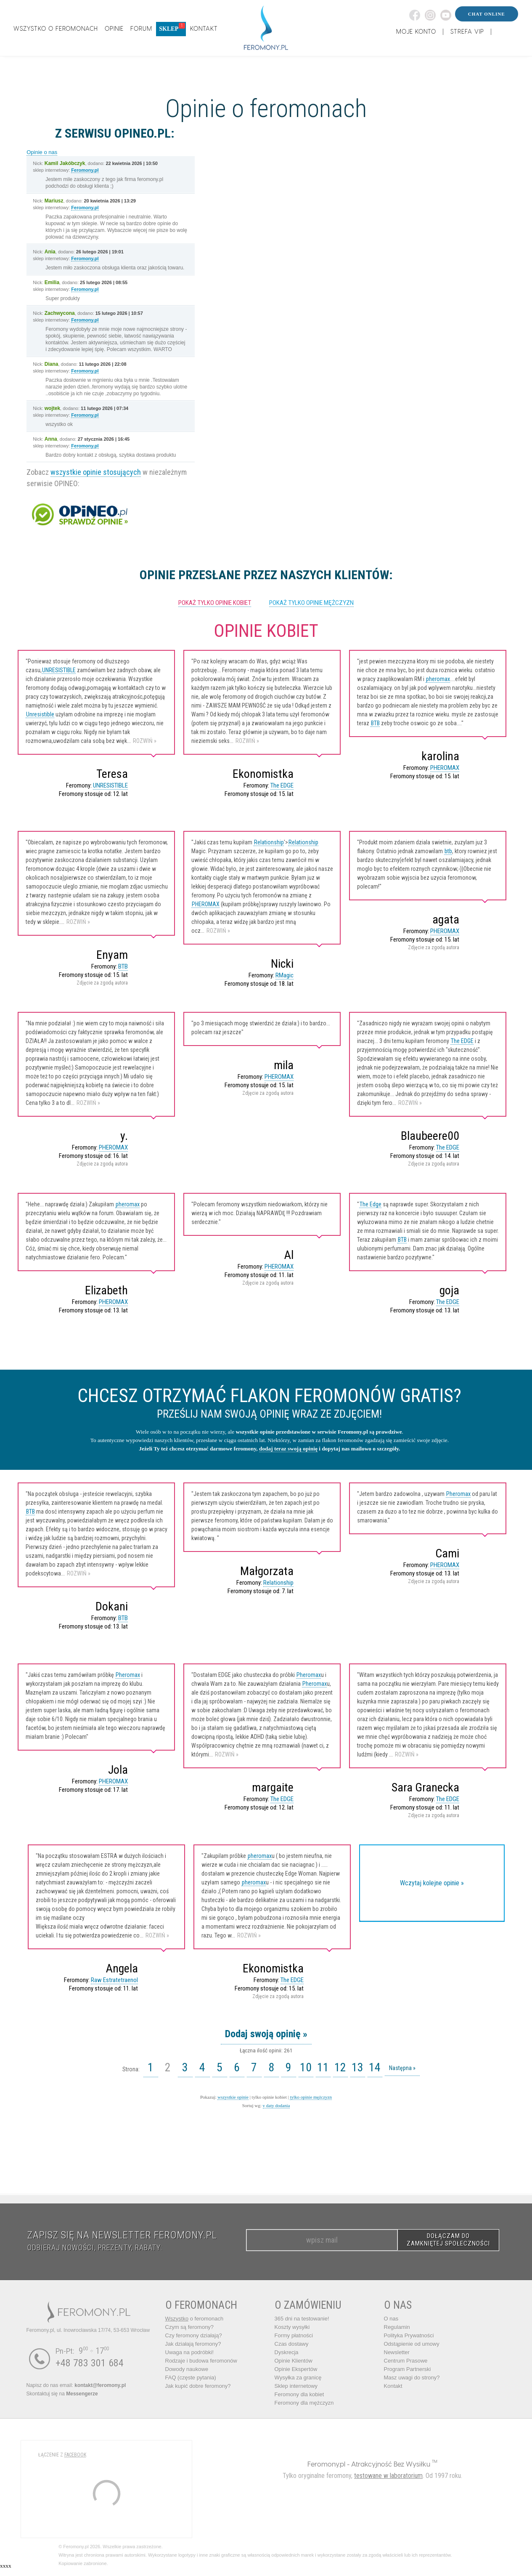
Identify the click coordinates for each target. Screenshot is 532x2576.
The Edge (370, 1204)
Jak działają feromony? (193, 2344)
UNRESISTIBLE (59, 670)
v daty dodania (276, 2105)
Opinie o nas (41, 152)
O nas (391, 2318)
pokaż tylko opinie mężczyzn (311, 603)
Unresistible (40, 714)
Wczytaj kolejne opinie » (432, 1883)
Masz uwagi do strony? (412, 2377)
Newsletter (397, 2352)
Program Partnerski (407, 2369)
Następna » (402, 2068)
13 (357, 2067)
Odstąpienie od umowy (411, 2344)
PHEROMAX (444, 768)
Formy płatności (294, 2335)
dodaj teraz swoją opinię (288, 1448)
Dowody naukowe (187, 2369)
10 (306, 2067)
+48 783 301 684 (90, 2363)
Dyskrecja (287, 2352)
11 (323, 2067)
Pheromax (458, 1493)
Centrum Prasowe (406, 2361)
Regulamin (397, 2327)
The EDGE (282, 785)
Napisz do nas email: (76, 2385)
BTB (375, 723)
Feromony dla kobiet (299, 2394)
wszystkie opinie (233, 2097)
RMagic (284, 975)
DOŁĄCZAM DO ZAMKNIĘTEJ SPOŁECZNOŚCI (448, 2239)
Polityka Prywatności (409, 2335)
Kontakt (393, 2386)
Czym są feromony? (189, 2327)
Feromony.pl (84, 170)
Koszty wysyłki (292, 2327)
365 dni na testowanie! (302, 2318)
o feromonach (194, 2318)
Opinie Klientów (293, 2361)
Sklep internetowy (296, 2386)
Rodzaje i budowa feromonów (201, 2361)
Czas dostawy (292, 2344)
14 (375, 2067)
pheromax (438, 679)
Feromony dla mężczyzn (304, 2403)
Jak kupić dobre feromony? (198, 2386)
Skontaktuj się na (62, 2394)
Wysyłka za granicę (298, 2377)
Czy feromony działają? (193, 2335)
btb (448, 851)
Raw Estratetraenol (114, 1980)
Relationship (269, 842)
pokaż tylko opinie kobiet (214, 603)
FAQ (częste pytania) (190, 2377)
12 (340, 2067)
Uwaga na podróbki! (189, 2352)
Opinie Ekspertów (296, 2369)
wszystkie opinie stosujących (95, 472)
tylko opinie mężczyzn (311, 2097)
